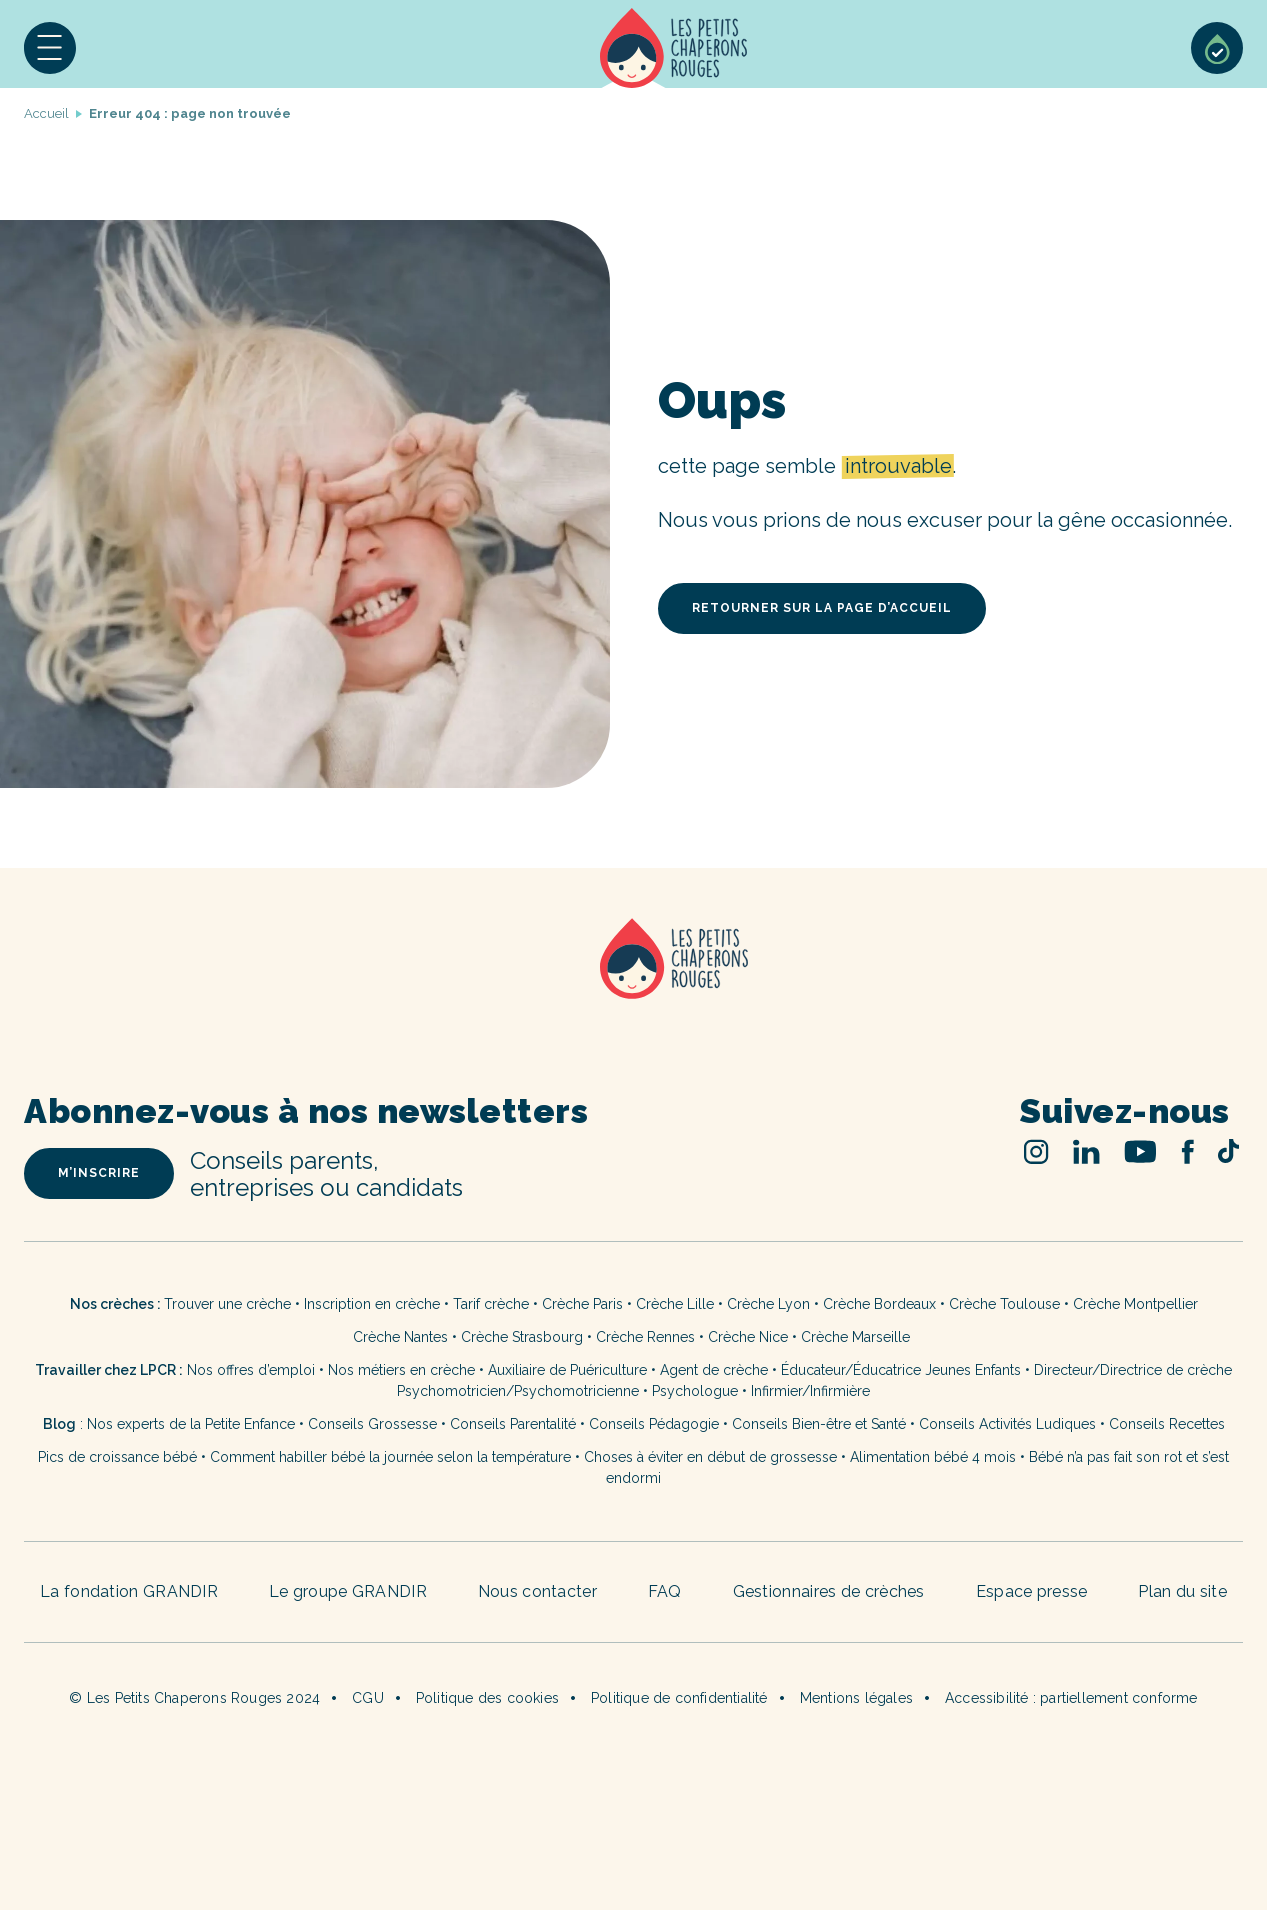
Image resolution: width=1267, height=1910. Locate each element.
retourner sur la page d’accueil (822, 608)
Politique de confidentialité (679, 1698)
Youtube (1140, 1151)
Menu (50, 48)
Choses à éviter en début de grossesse (710, 1457)
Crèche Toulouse (1004, 1304)
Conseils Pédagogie (654, 1424)
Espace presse (1032, 1591)
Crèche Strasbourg (522, 1337)
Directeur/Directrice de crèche (1133, 1370)
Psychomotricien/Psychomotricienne (518, 1391)
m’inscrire (99, 1173)
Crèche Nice (748, 1337)
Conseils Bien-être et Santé (819, 1424)
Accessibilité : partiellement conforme (1071, 1698)
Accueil (673, 48)
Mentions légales (856, 1698)
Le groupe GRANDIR (348, 1591)
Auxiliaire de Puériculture (567, 1370)
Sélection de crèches (1217, 48)
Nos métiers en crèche (401, 1370)
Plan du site (1182, 1591)
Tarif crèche (491, 1304)
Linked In (1086, 1151)
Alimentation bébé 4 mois (933, 1457)
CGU (368, 1698)
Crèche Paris (582, 1304)
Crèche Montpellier (1135, 1304)
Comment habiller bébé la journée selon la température (390, 1457)
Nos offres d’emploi (251, 1370)
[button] (50, 48)
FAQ (665, 1591)
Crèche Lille (675, 1304)
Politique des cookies (487, 1698)
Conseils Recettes (1167, 1424)
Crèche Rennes (645, 1337)
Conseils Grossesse (372, 1424)
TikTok (1228, 1151)
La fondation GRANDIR (129, 1591)
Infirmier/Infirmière (810, 1391)
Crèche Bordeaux (879, 1304)
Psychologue (695, 1391)
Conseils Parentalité (513, 1424)
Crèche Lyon (768, 1304)
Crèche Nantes (400, 1337)
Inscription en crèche (372, 1304)
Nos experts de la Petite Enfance (191, 1424)
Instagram (1036, 1151)
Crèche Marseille (857, 1337)
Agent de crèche (714, 1370)
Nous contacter (537, 1591)
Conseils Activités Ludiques (1007, 1424)
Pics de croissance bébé (117, 1457)
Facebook (1187, 1151)
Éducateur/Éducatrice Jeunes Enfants (901, 1370)
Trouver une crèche (227, 1304)
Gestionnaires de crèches (829, 1591)
